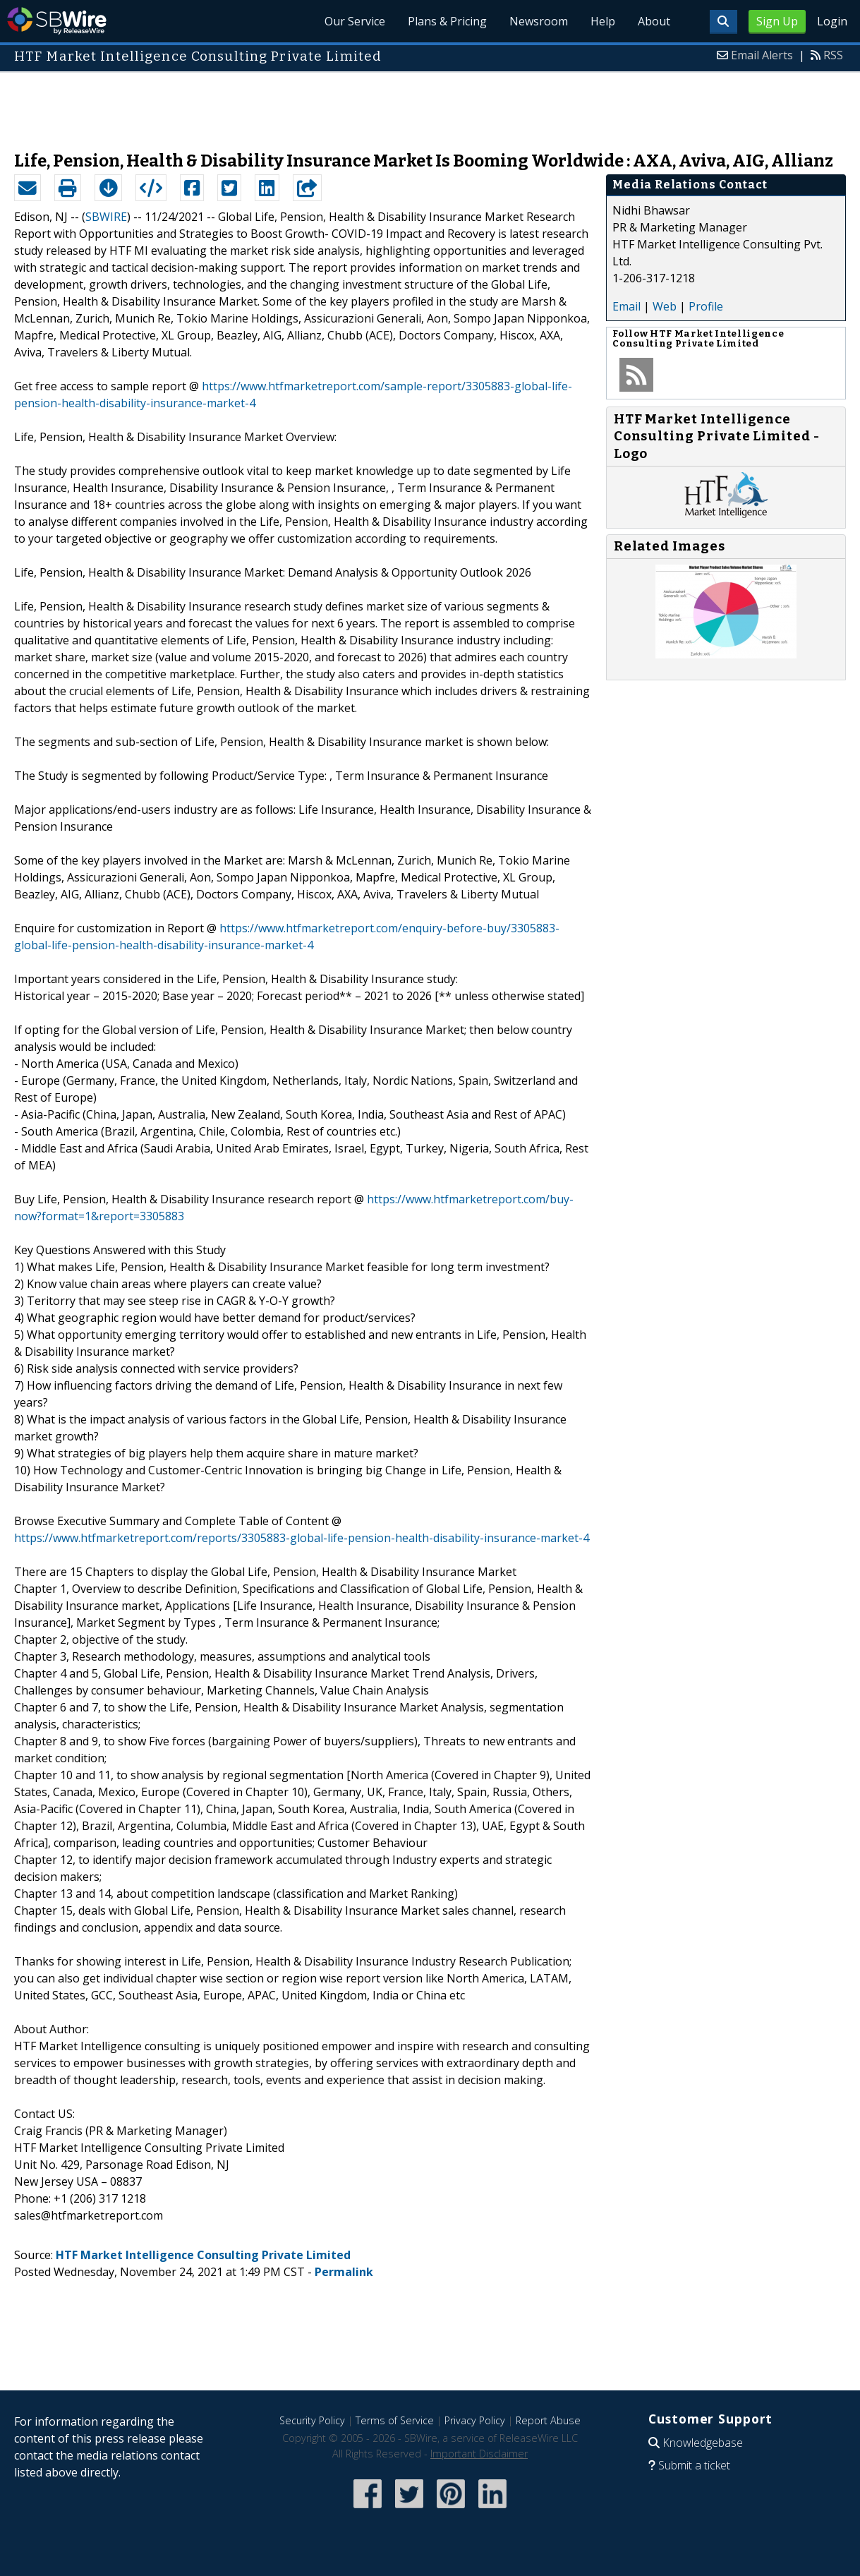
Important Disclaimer (479, 2453)
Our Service (355, 21)
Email (626, 306)
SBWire (57, 21)
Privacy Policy (474, 2420)
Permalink (344, 2272)
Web (665, 306)
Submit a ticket (694, 2465)
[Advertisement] (430, 104)
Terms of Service (395, 2420)
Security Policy (312, 2420)
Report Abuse (548, 2420)
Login (832, 21)
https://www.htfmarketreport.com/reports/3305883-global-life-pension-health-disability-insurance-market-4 (301, 1538)
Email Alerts (762, 55)
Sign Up (777, 21)
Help (603, 21)
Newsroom (538, 21)
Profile (706, 306)
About (654, 21)
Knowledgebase (702, 2442)
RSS (833, 55)
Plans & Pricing (447, 21)
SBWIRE (106, 216)
